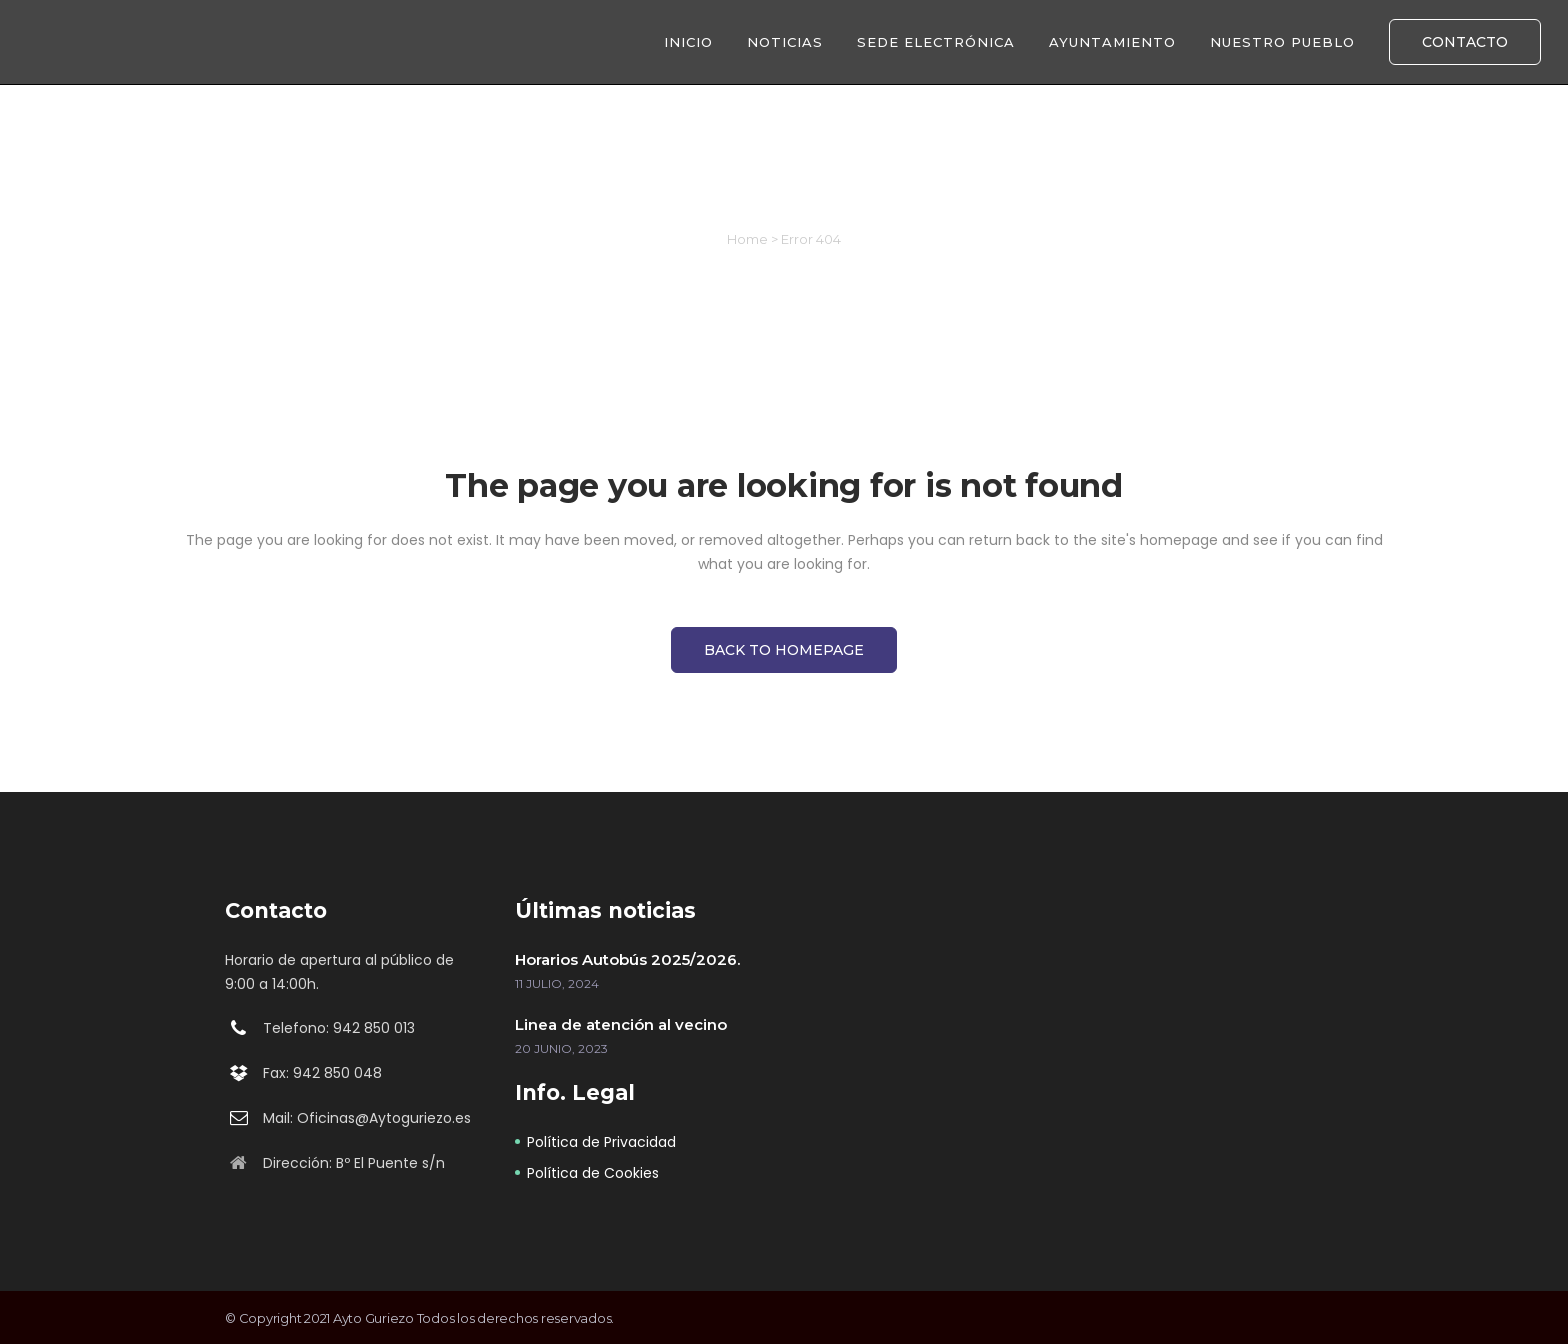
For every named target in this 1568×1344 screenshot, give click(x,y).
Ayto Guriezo (373, 1318)
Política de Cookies (593, 1173)
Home (747, 239)
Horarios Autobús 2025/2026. (627, 959)
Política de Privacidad (601, 1142)
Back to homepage (784, 650)
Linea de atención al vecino (621, 1024)
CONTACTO (1465, 42)
